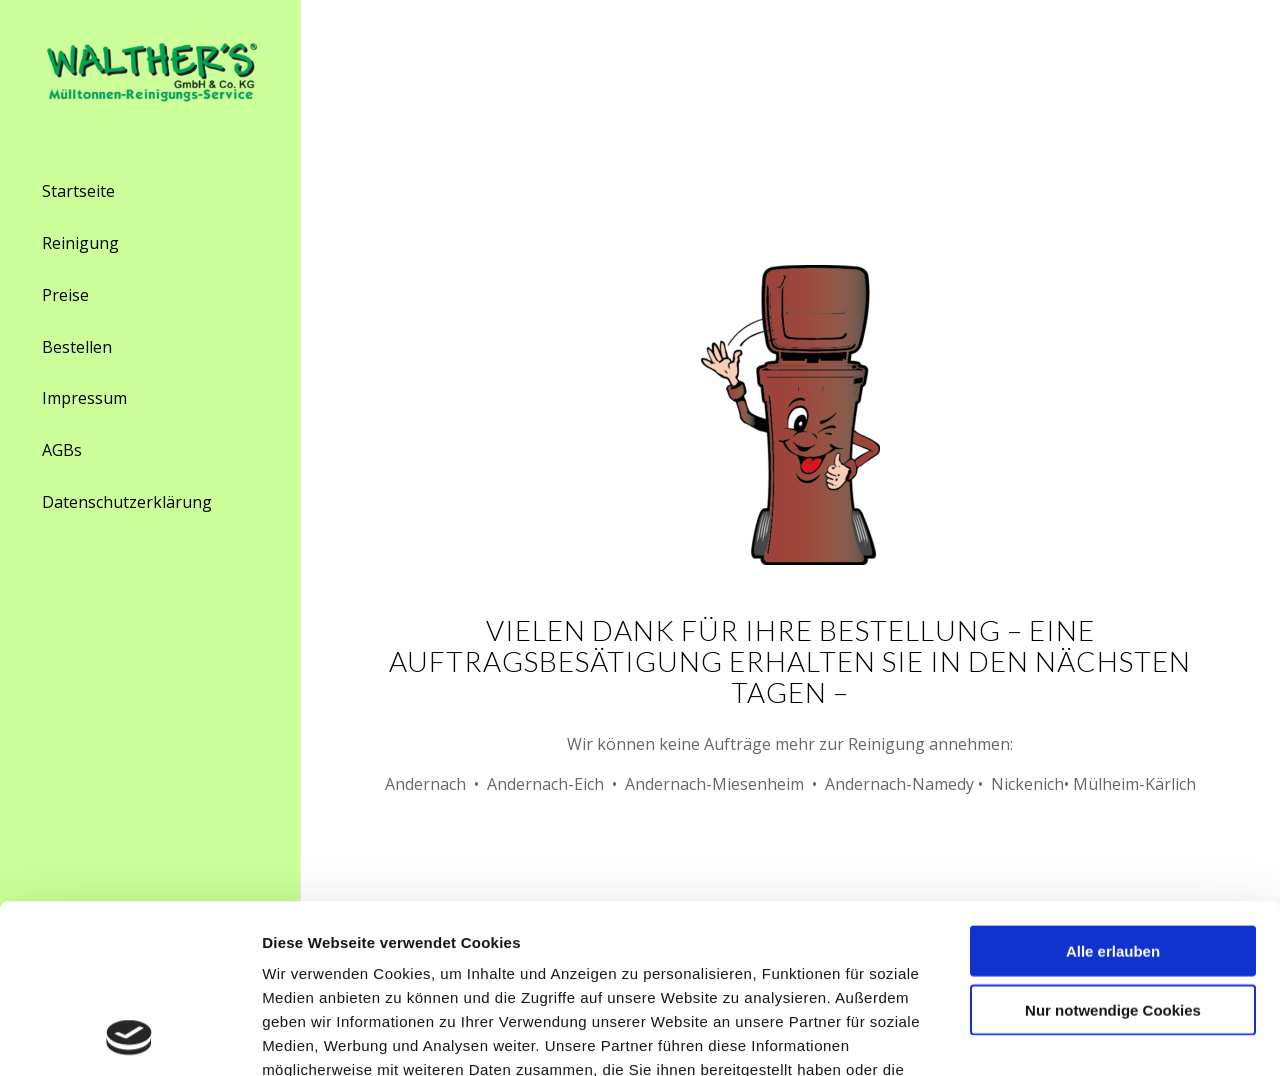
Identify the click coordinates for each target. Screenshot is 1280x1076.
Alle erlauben (1113, 792)
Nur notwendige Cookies (1113, 851)
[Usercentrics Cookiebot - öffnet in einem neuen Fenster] (129, 1037)
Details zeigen (1059, 1036)
